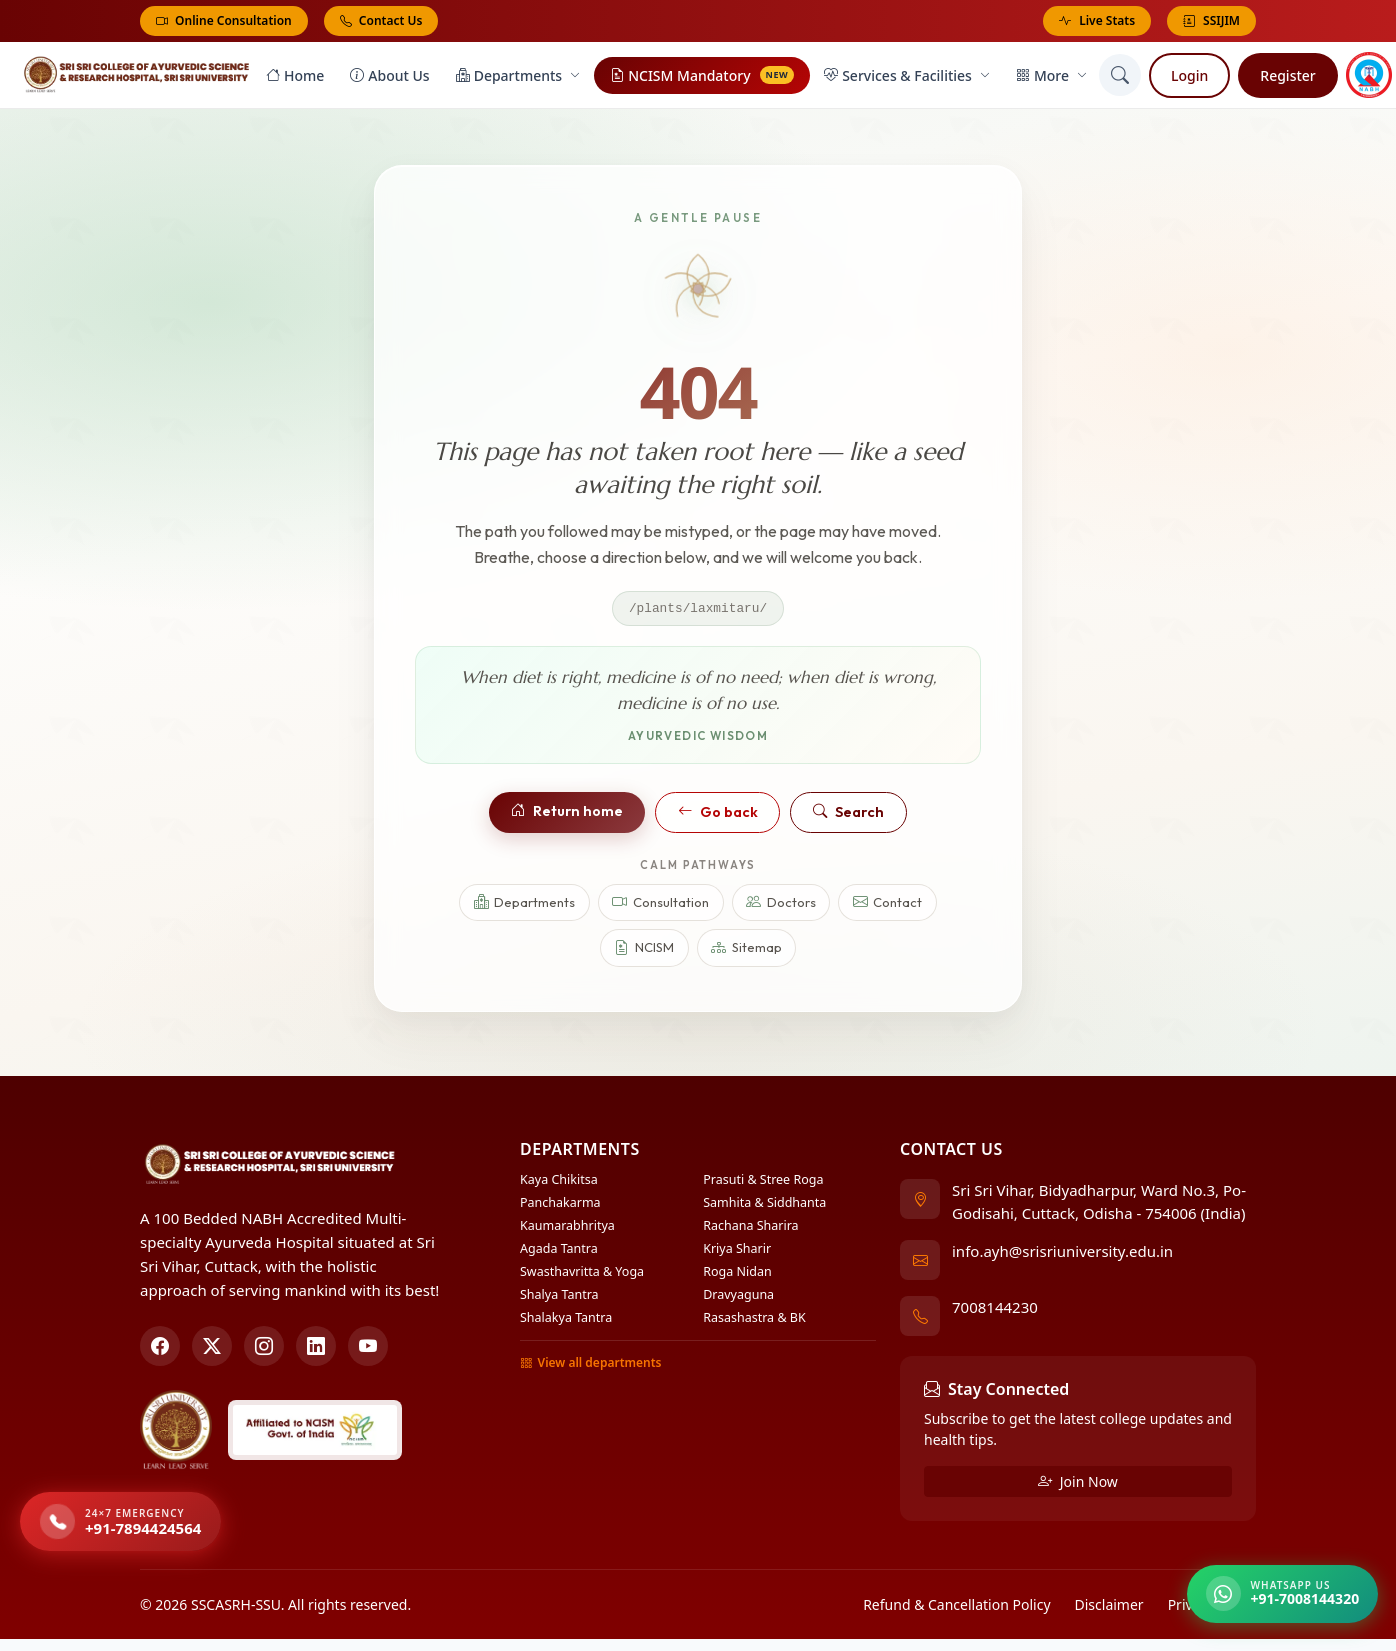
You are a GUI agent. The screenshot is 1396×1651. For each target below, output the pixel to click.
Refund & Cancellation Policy (956, 1607)
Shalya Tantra (559, 1298)
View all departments (590, 1367)
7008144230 (995, 1311)
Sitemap (746, 952)
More (1051, 77)
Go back (718, 816)
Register (1287, 77)
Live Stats (1097, 21)
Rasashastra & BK (754, 1321)
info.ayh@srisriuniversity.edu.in (1062, 1255)
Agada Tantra (559, 1252)
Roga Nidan (737, 1275)
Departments (518, 77)
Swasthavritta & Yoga (582, 1275)
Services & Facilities (907, 77)
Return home (567, 815)
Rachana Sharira (750, 1229)
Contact (888, 906)
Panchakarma (560, 1206)
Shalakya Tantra (566, 1321)
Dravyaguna (738, 1298)
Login (1189, 77)
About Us (389, 77)
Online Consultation (224, 20)
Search (848, 816)
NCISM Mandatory (702, 77)
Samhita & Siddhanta (764, 1206)
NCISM (644, 952)
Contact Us (381, 20)
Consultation (660, 906)
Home (295, 77)
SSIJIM (1211, 21)
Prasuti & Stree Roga (763, 1183)
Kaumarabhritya (567, 1229)
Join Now (1078, 1484)
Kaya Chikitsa (559, 1183)
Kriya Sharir (737, 1252)
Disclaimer (1109, 1607)
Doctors (781, 906)
